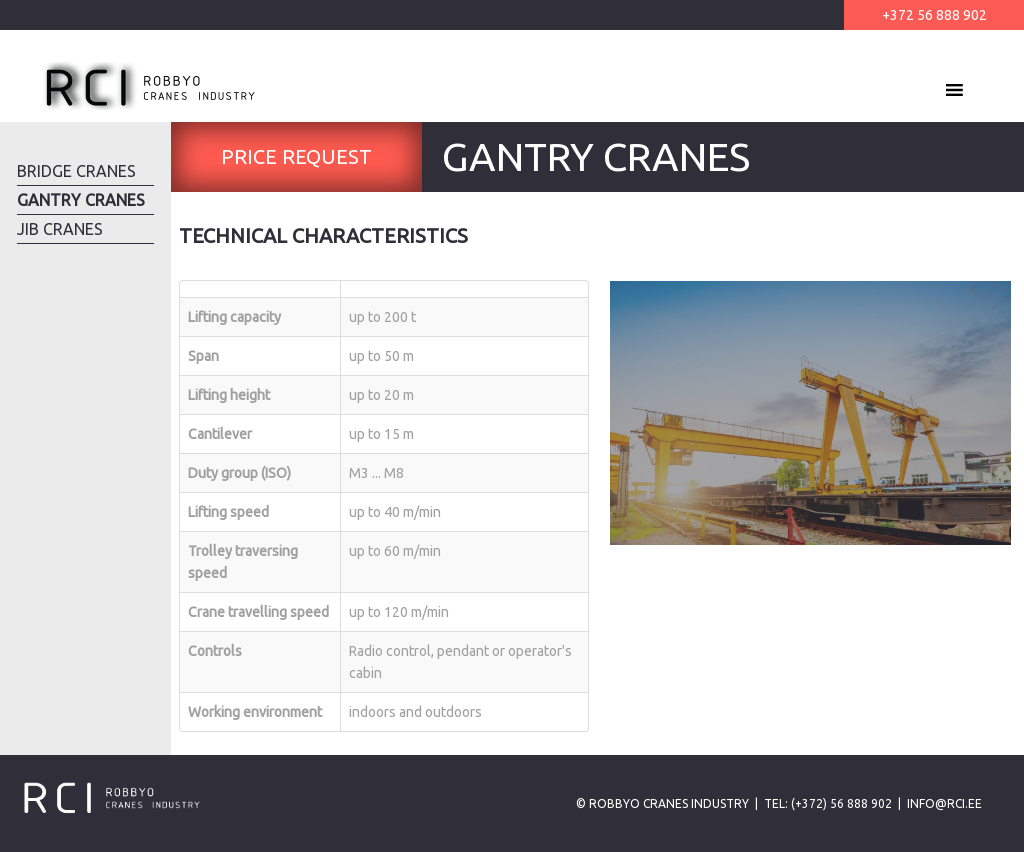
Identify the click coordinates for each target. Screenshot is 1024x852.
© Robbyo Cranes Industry (662, 803)
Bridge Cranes (76, 171)
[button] (918, 90)
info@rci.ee (944, 803)
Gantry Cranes (81, 200)
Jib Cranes (60, 229)
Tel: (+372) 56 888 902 (828, 803)
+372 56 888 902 (934, 15)
